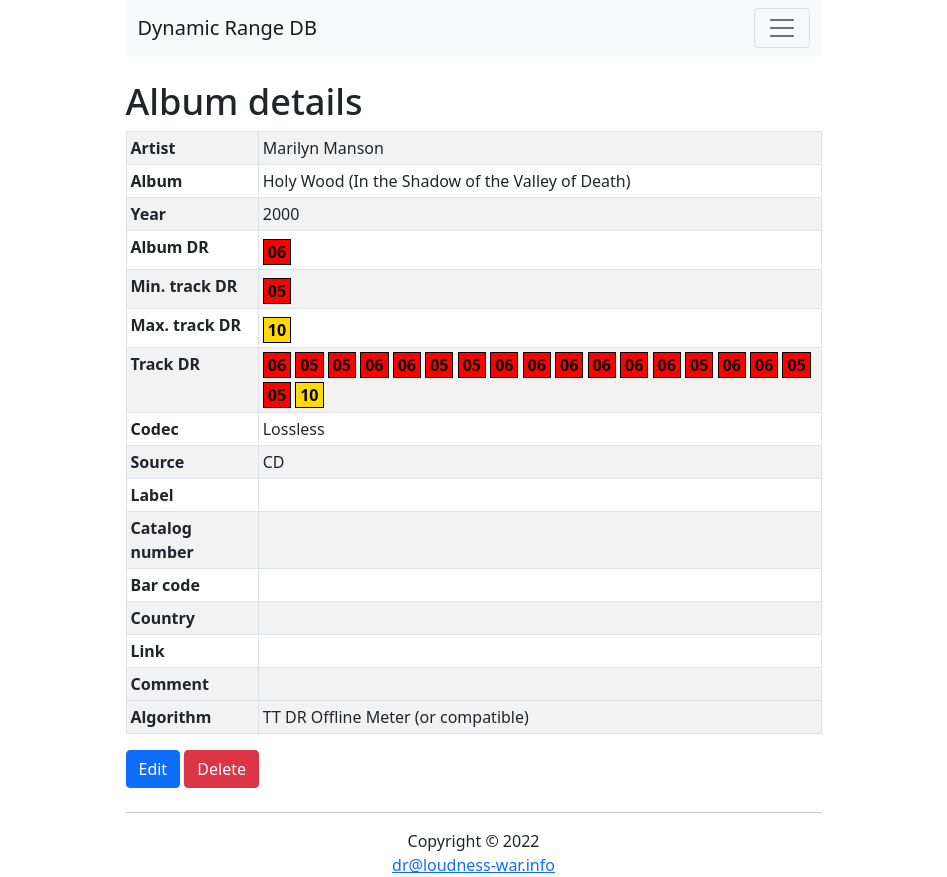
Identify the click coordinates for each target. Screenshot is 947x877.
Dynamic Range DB (227, 27)
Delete (221, 769)
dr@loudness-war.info (473, 865)
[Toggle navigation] (782, 28)
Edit (153, 769)
